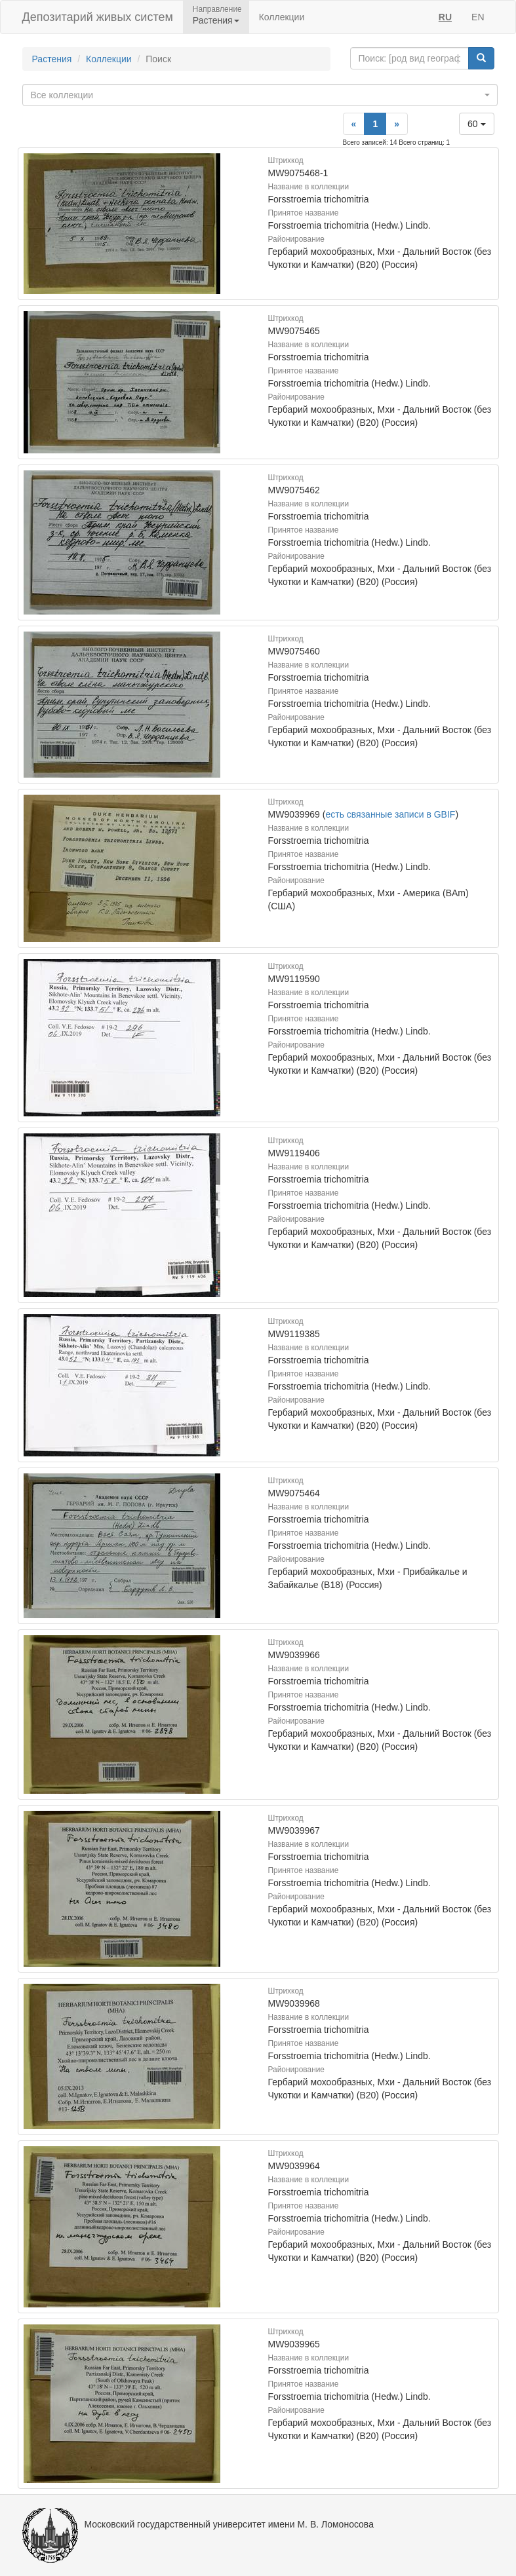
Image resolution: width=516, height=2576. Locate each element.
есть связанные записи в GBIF (390, 814)
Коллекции (282, 17)
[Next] (397, 124)
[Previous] (354, 124)
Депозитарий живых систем (97, 17)
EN (477, 17)
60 (476, 124)
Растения (52, 59)
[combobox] (260, 95)
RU (445, 17)
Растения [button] (216, 20)
